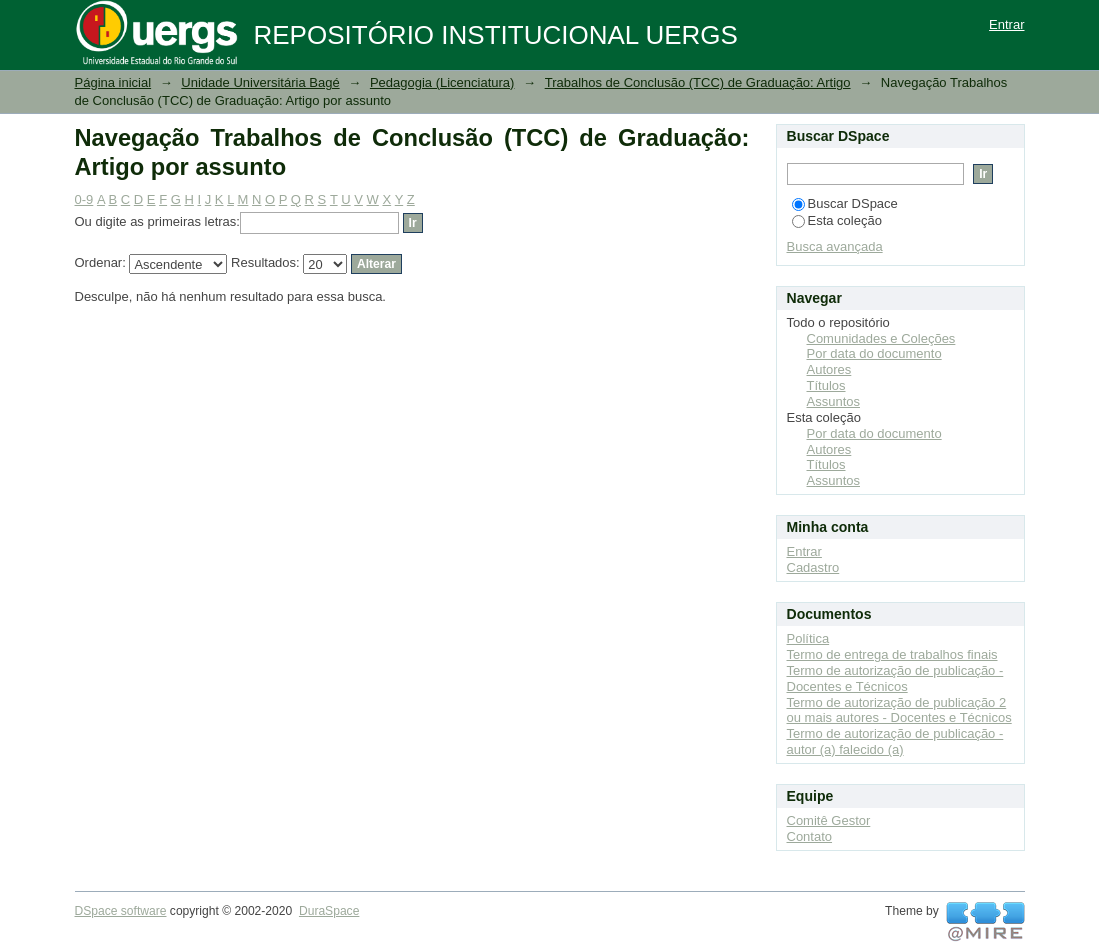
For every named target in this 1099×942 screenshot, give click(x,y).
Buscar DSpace (845, 203)
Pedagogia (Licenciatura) (442, 82)
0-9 (84, 199)
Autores (829, 369)
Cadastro (813, 567)
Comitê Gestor (829, 820)
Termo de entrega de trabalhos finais (892, 654)
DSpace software (121, 911)
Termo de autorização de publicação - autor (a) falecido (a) (895, 741)
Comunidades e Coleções (881, 338)
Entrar (1006, 24)
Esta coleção (837, 220)
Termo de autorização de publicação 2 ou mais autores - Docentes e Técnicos (899, 710)
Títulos (826, 385)
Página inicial (113, 82)
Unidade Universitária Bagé (260, 82)
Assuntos (833, 401)
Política (808, 638)
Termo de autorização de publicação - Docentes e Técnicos (895, 678)
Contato (810, 836)
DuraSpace (329, 911)
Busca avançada (835, 246)
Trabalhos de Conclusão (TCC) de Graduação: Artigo (698, 82)
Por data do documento (874, 353)
